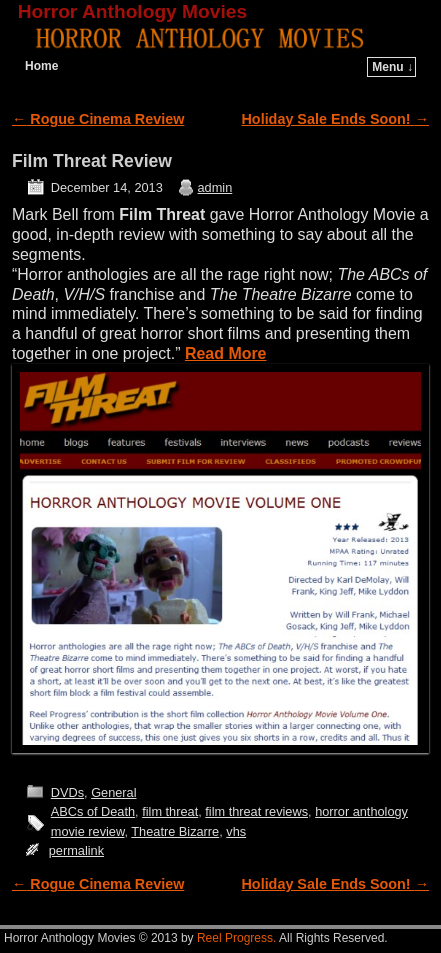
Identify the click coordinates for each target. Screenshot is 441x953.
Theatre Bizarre (175, 831)
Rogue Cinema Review (98, 119)
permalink (76, 850)
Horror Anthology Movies (133, 11)
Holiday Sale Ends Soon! (336, 119)
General (113, 792)
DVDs (67, 792)
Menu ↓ (392, 67)
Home (41, 66)
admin (215, 187)
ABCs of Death (93, 811)
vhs (236, 831)
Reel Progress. (236, 938)
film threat (170, 811)
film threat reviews (256, 811)
